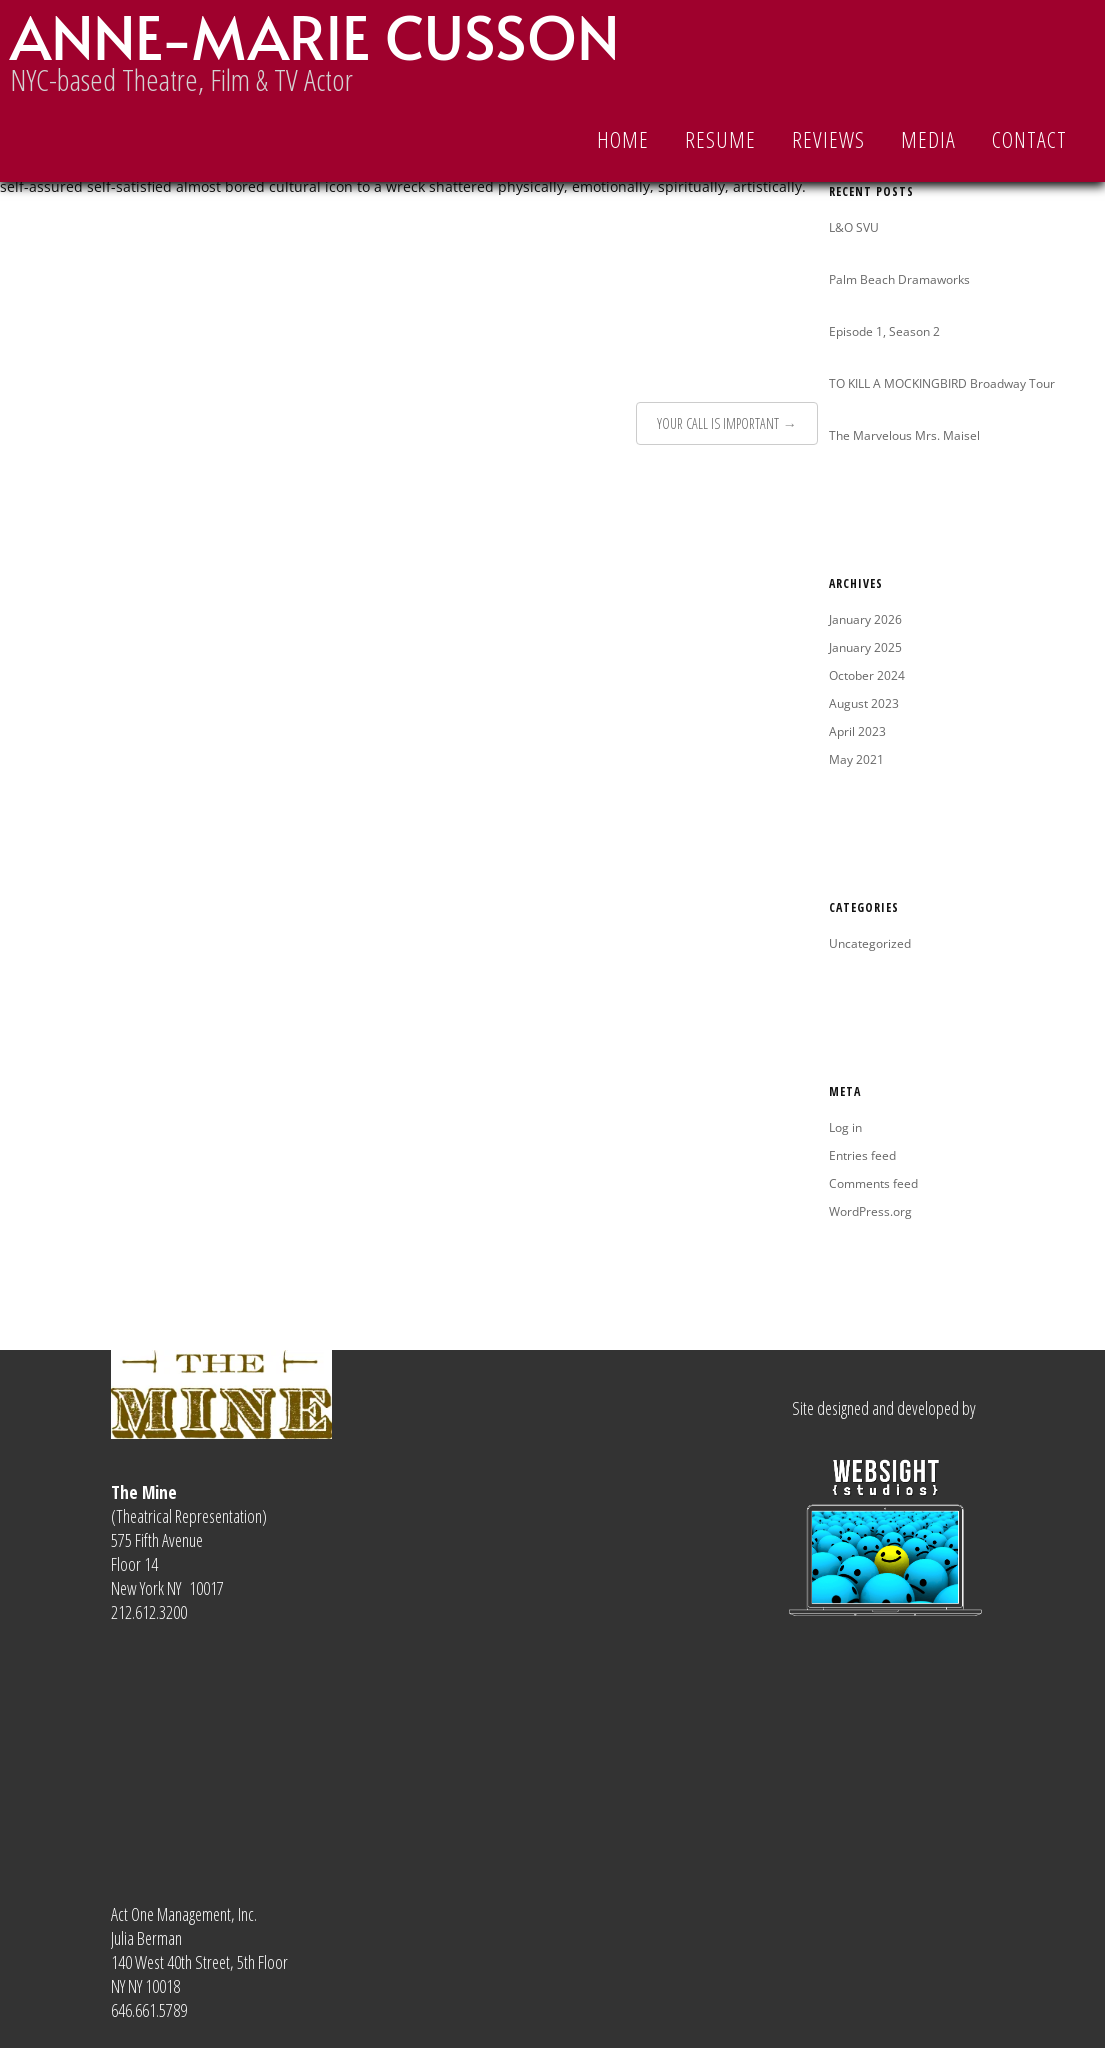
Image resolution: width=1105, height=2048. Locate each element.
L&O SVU (854, 227)
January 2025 (865, 647)
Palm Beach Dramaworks (899, 279)
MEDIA (928, 139)
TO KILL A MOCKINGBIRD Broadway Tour (942, 383)
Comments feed (873, 1183)
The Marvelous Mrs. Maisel (904, 435)
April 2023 (857, 731)
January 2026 (865, 619)
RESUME (720, 139)
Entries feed (862, 1155)
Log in (845, 1127)
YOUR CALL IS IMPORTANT (718, 423)
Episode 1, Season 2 (884, 331)
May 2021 (856, 759)
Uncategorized (870, 943)
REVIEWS (828, 139)
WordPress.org (870, 1211)
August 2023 (864, 703)
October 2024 (867, 675)
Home (623, 139)
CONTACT (1029, 139)
